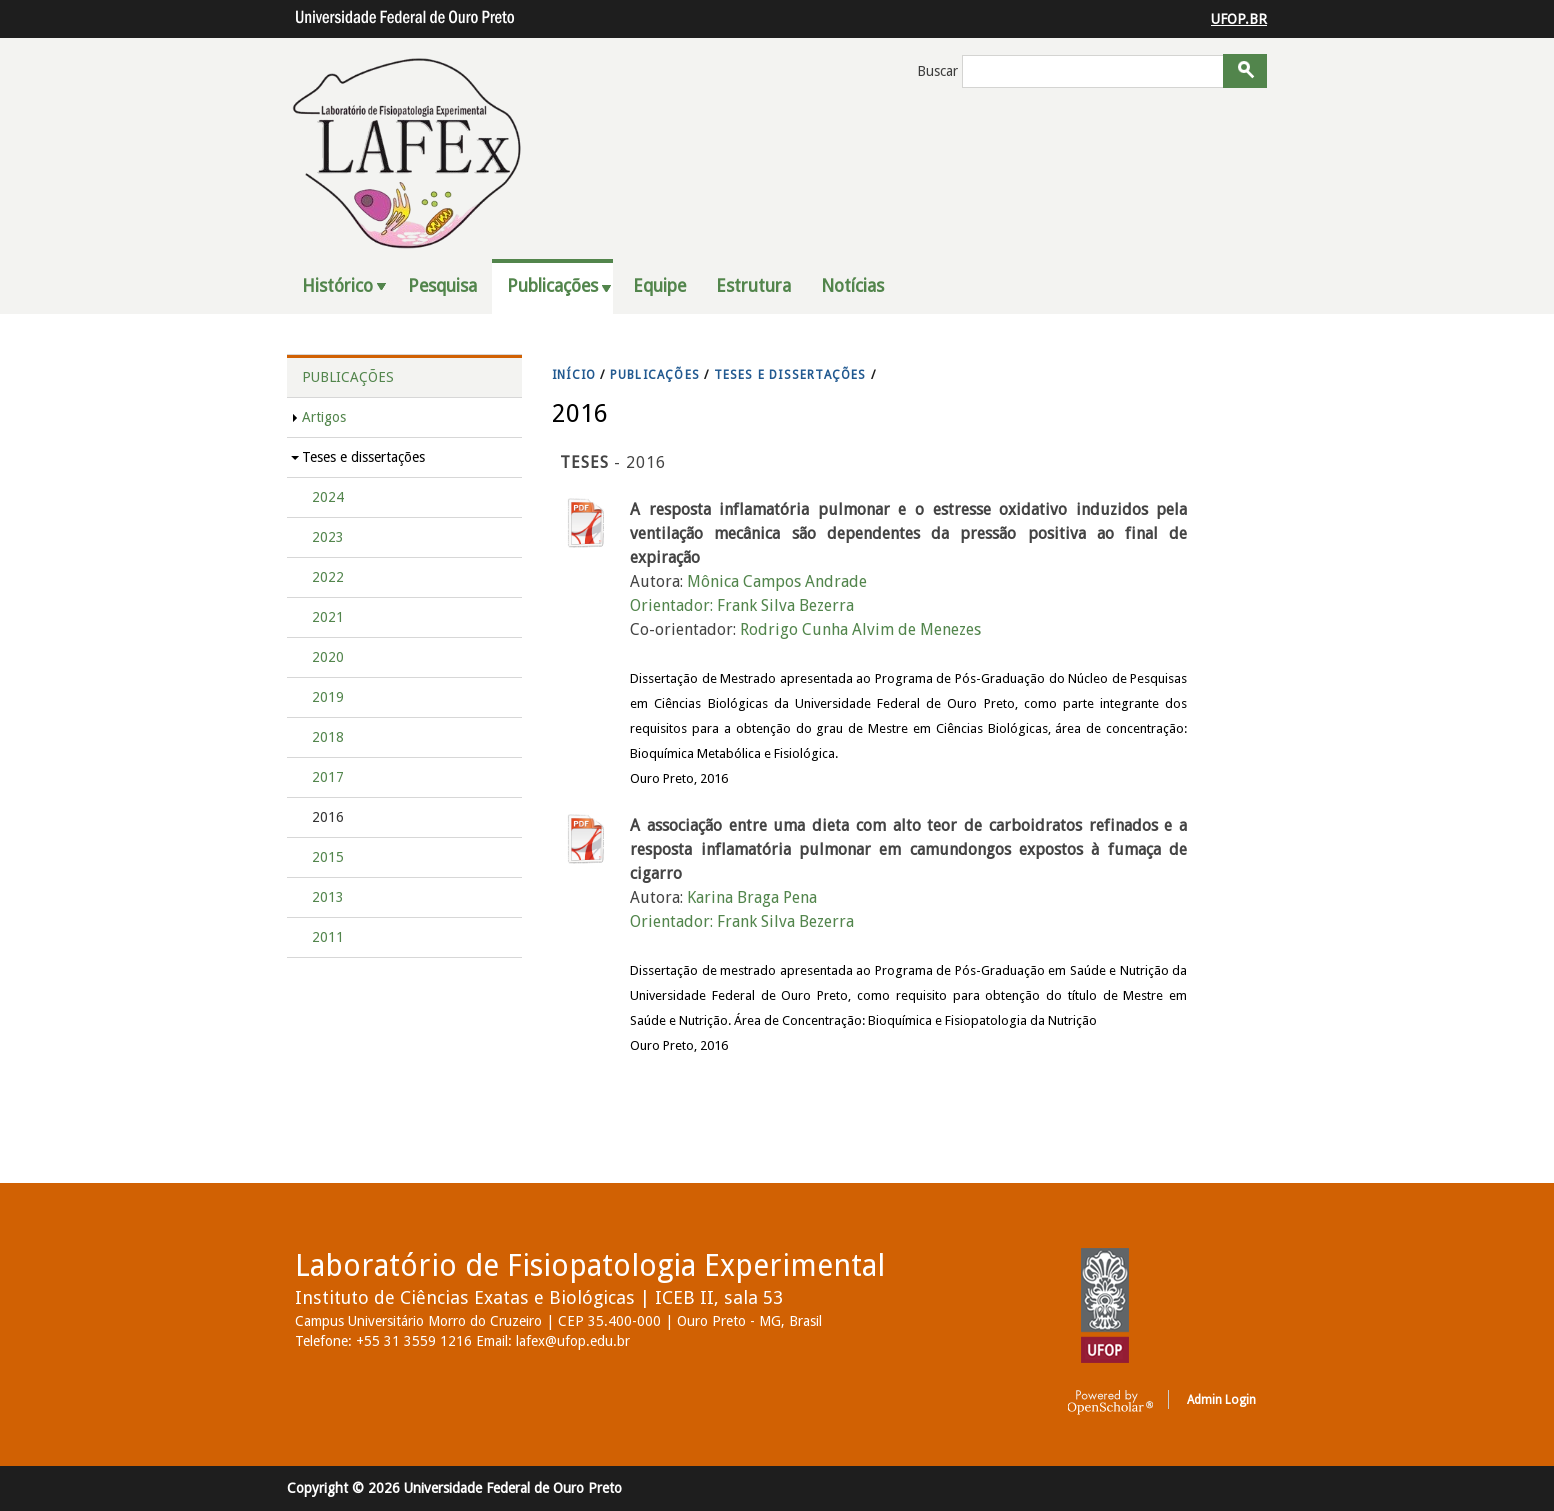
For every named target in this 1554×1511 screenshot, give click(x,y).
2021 (328, 617)
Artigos (324, 417)
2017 (328, 777)
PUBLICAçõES (655, 375)
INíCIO (574, 375)
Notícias (852, 286)
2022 (328, 577)
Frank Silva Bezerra (785, 605)
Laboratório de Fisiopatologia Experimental (590, 1265)
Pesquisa (442, 286)
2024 (328, 497)
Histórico (337, 286)
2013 (328, 897)
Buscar (939, 71)
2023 (328, 537)
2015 (328, 857)
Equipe (659, 286)
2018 (328, 737)
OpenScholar (1110, 1403)
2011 (328, 937)
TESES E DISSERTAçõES (790, 375)
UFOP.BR (1239, 19)
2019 (328, 697)
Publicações (552, 286)
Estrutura (753, 286)
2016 (328, 817)
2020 (328, 657)
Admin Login (1221, 1400)
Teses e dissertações (363, 457)
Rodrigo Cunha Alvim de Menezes (860, 629)
